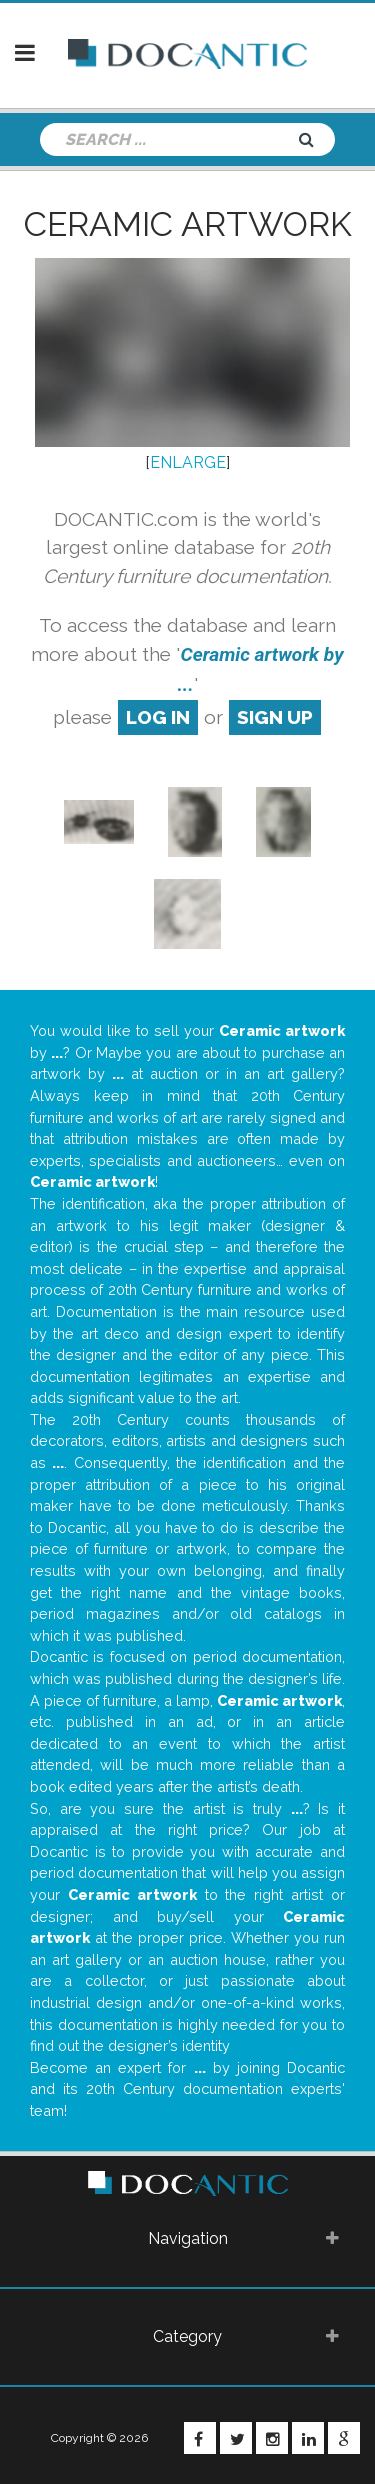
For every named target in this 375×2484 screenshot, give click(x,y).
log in (158, 717)
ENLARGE (188, 462)
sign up (275, 717)
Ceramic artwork (188, 224)
